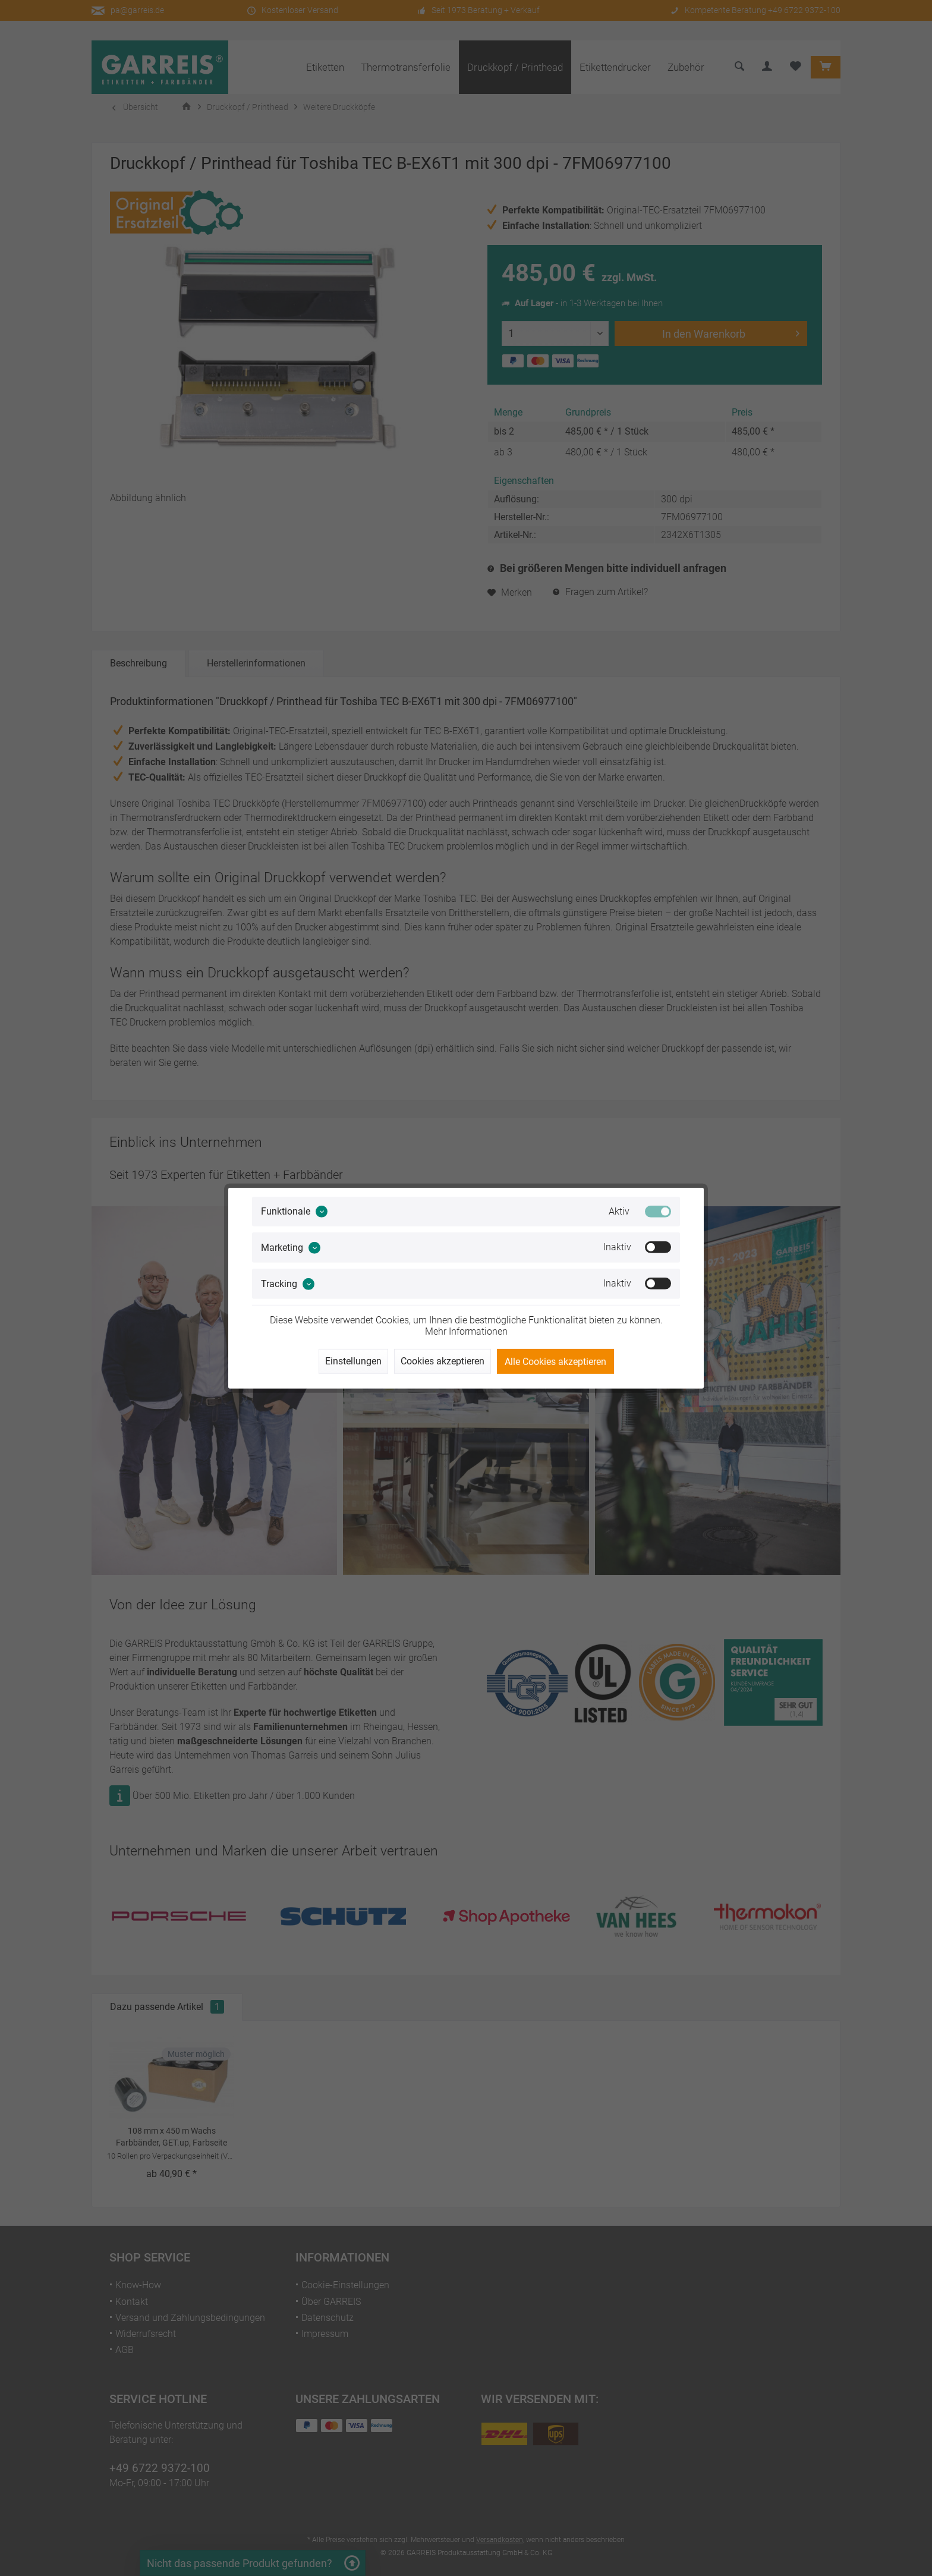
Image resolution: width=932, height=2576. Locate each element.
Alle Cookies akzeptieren (555, 1361)
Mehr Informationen (466, 1331)
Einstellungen (353, 1361)
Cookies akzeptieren (442, 1361)
